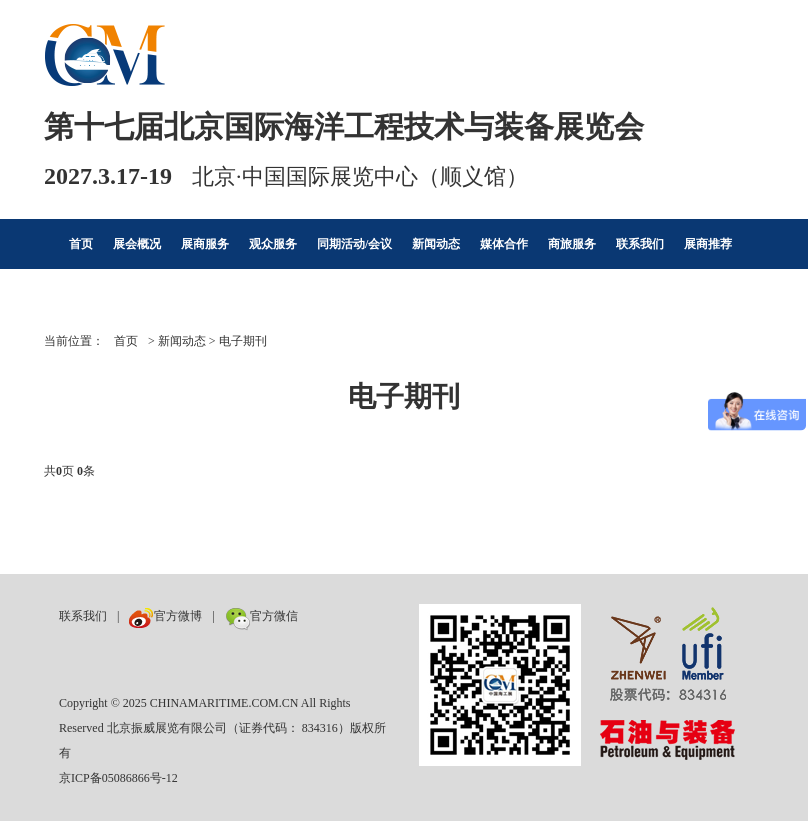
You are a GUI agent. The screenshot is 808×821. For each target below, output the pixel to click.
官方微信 (261, 616)
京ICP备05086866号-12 (118, 778)
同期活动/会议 (354, 244)
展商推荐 (708, 244)
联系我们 (640, 244)
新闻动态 (436, 244)
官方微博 (165, 616)
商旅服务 (572, 244)
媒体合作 (504, 244)
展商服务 (205, 244)
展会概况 (137, 244)
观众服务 (273, 244)
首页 (81, 244)
